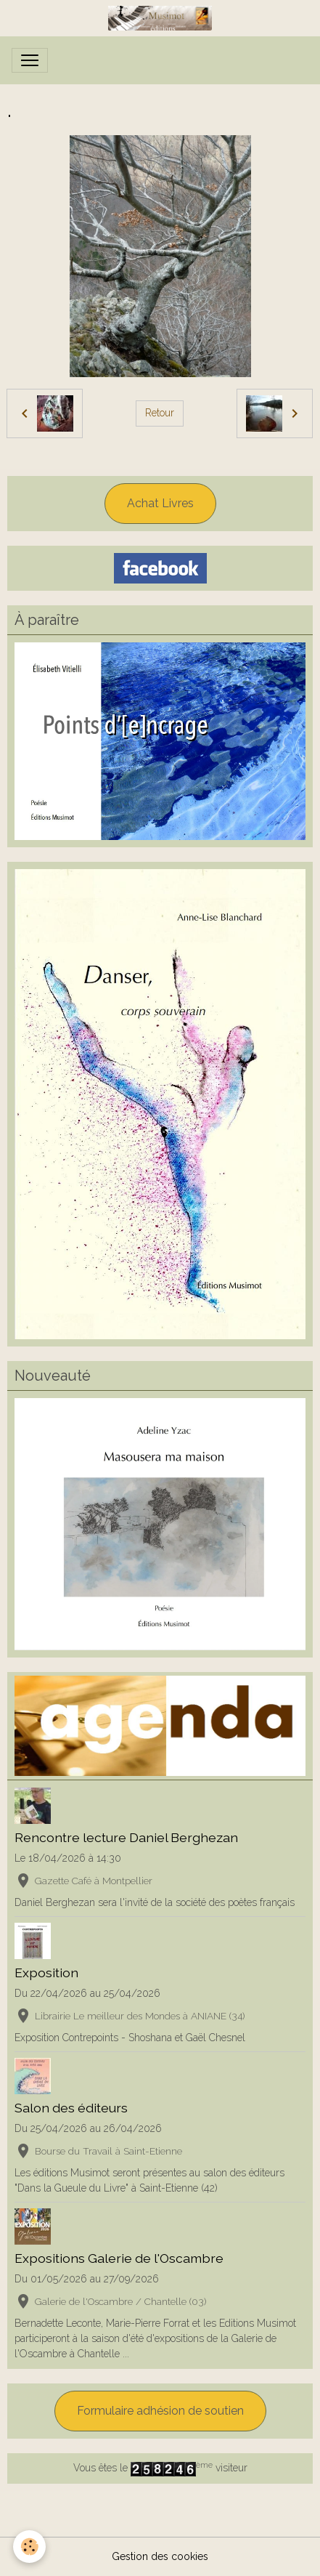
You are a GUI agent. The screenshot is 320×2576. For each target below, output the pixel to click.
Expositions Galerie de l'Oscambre (119, 2258)
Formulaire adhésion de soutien (160, 2411)
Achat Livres (160, 503)
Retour (159, 413)
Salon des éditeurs (71, 2107)
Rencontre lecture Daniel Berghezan (126, 1837)
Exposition (46, 1972)
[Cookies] (29, 2546)
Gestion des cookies (160, 2556)
